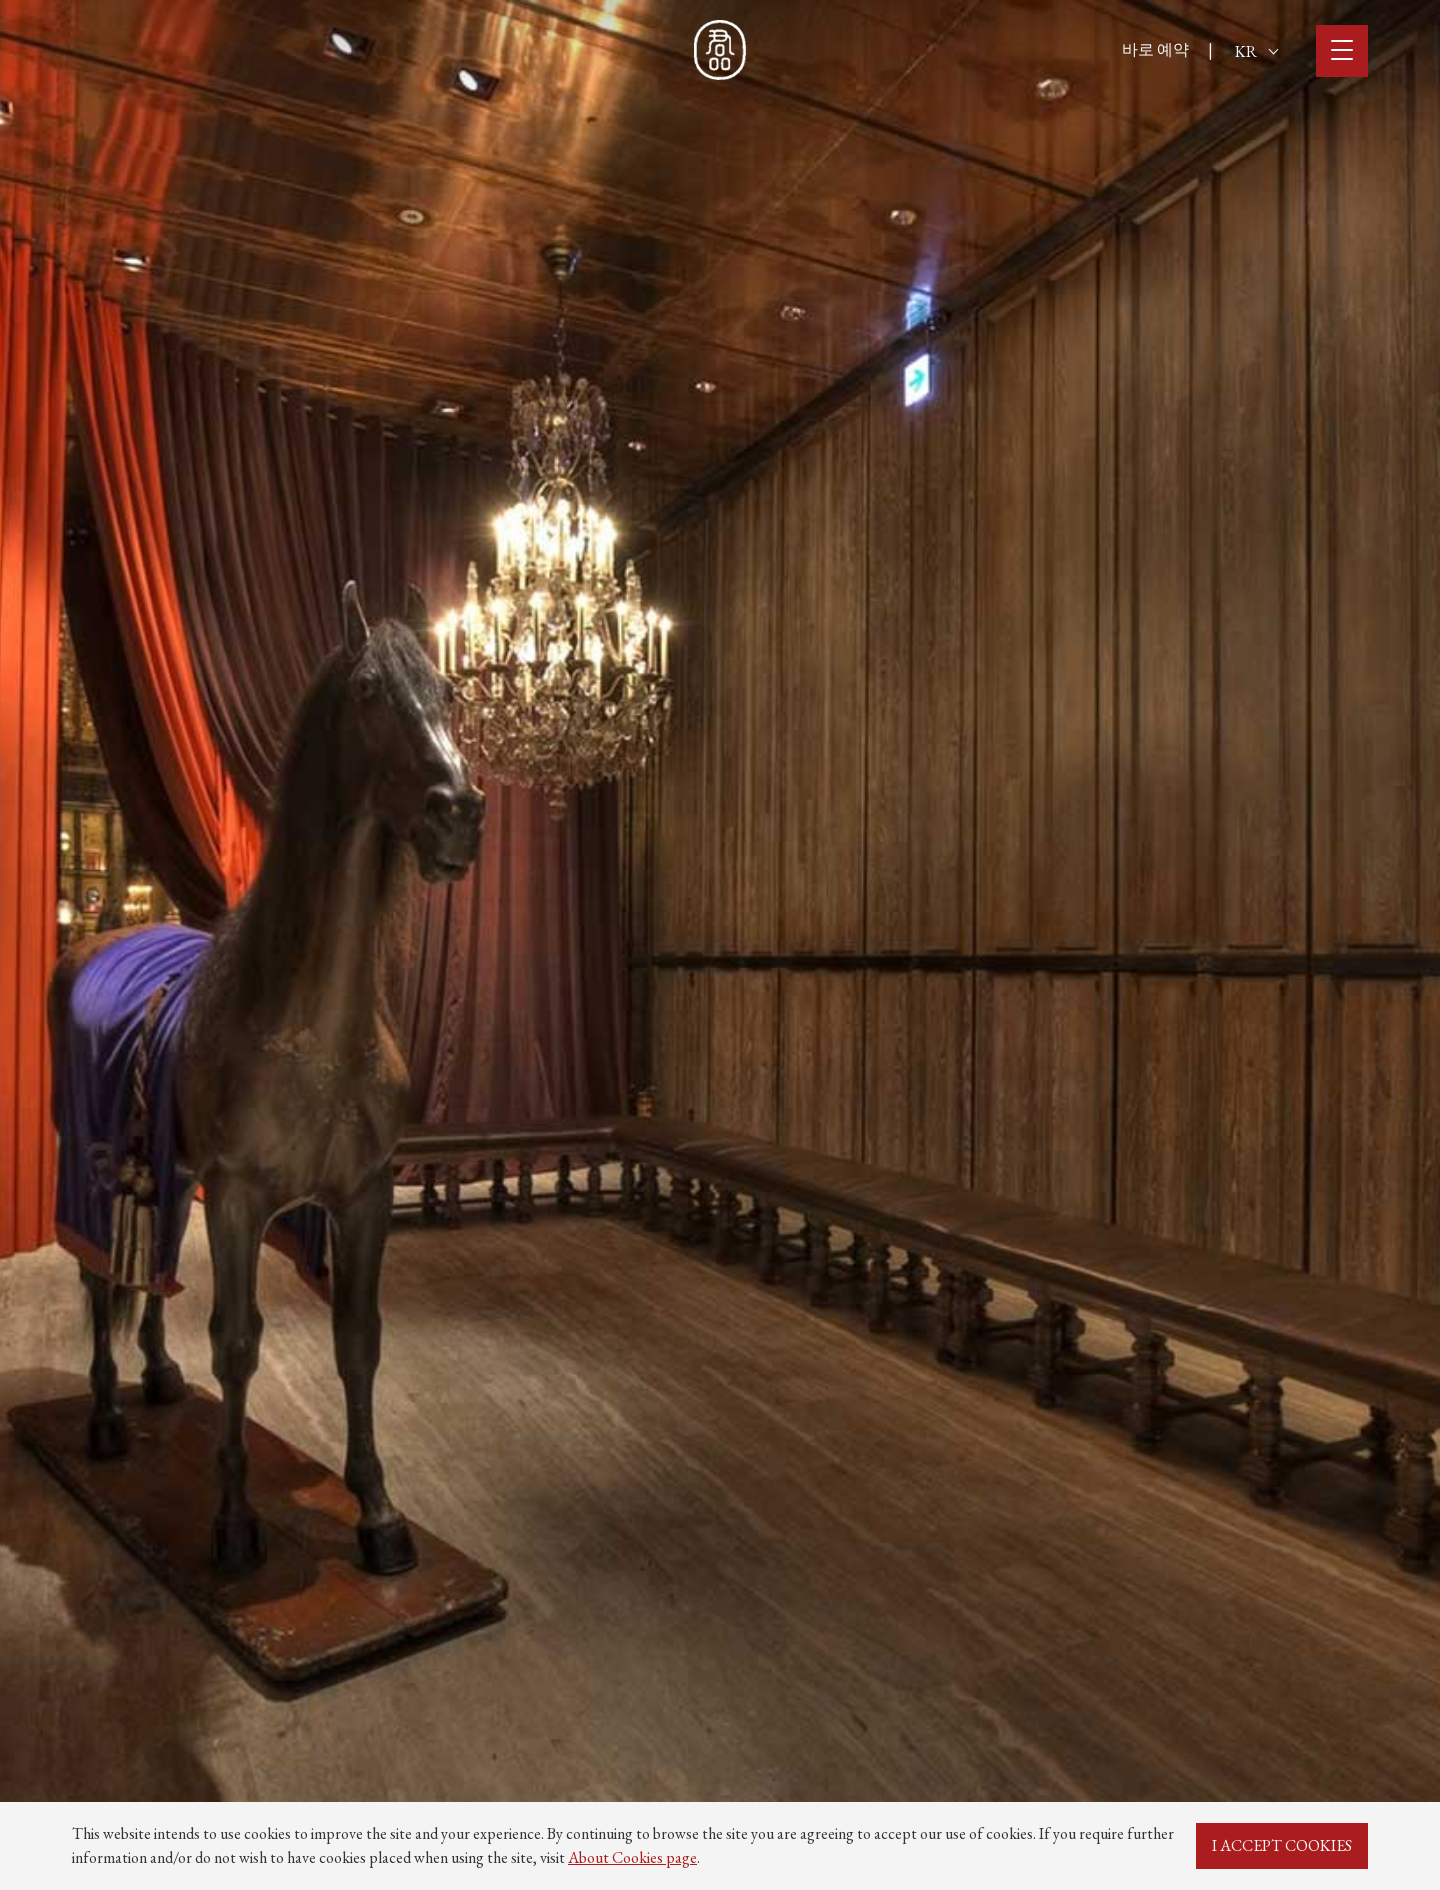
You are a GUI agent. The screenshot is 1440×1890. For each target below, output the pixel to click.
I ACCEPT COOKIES (1282, 1845)
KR (1256, 51)
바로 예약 (1155, 49)
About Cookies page (632, 1857)
